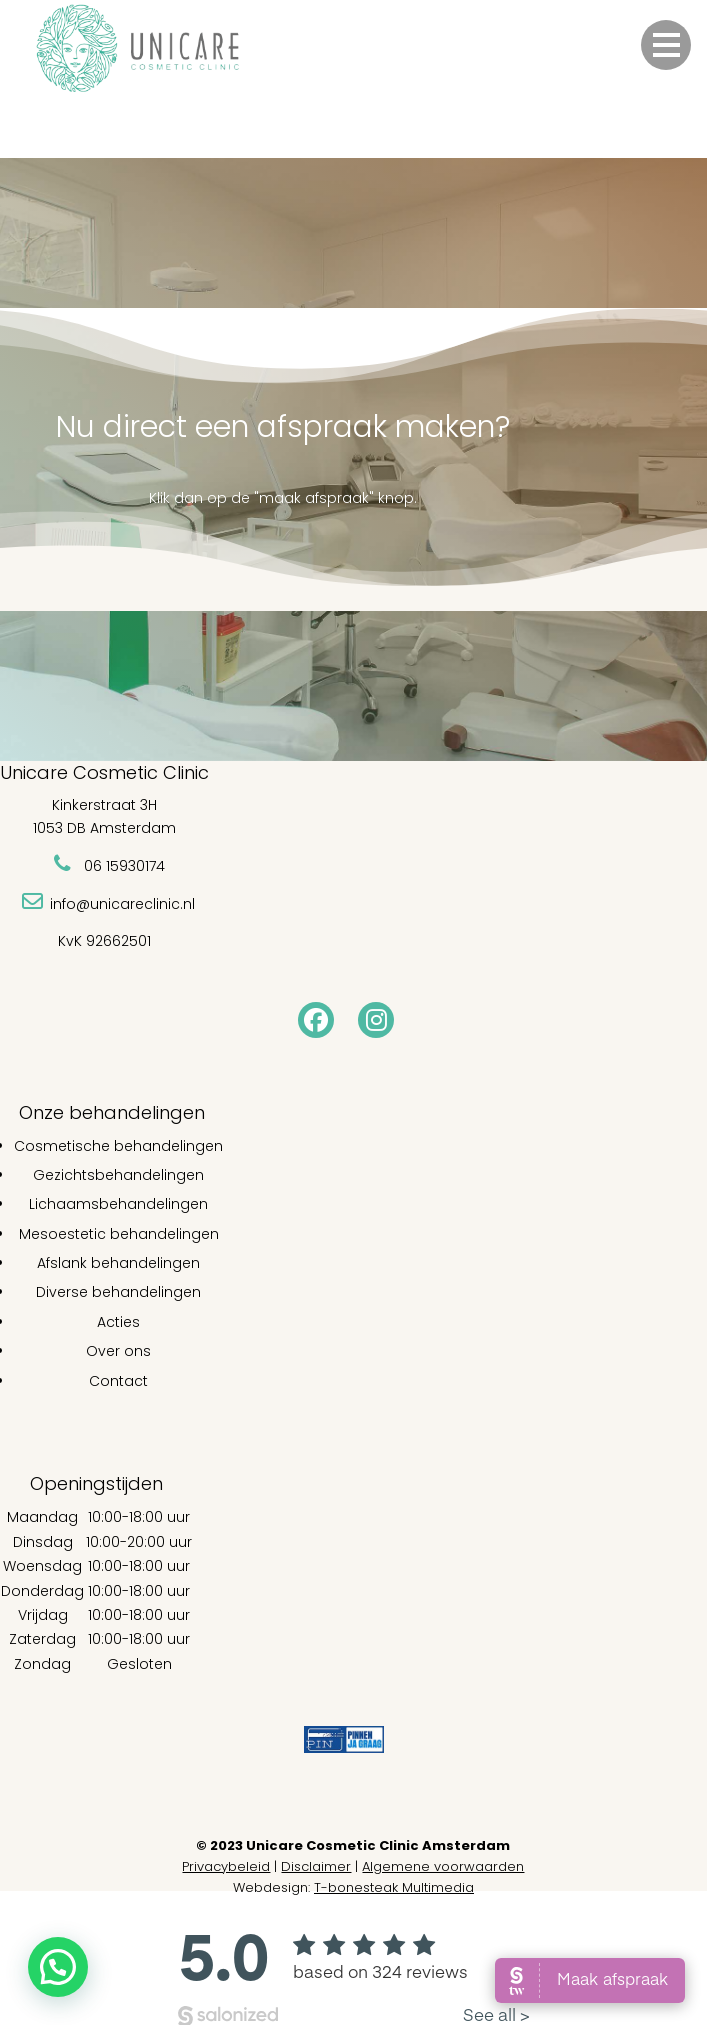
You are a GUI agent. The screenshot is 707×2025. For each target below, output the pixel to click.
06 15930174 (124, 866)
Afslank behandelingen (118, 1263)
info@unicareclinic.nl (122, 904)
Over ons (118, 1351)
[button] (666, 45)
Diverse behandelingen (118, 1292)
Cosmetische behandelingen (118, 1146)
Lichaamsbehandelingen (118, 1204)
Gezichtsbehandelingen (118, 1175)
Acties (118, 1322)
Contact (118, 1381)
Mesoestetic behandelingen (119, 1234)
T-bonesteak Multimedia (394, 1887)
